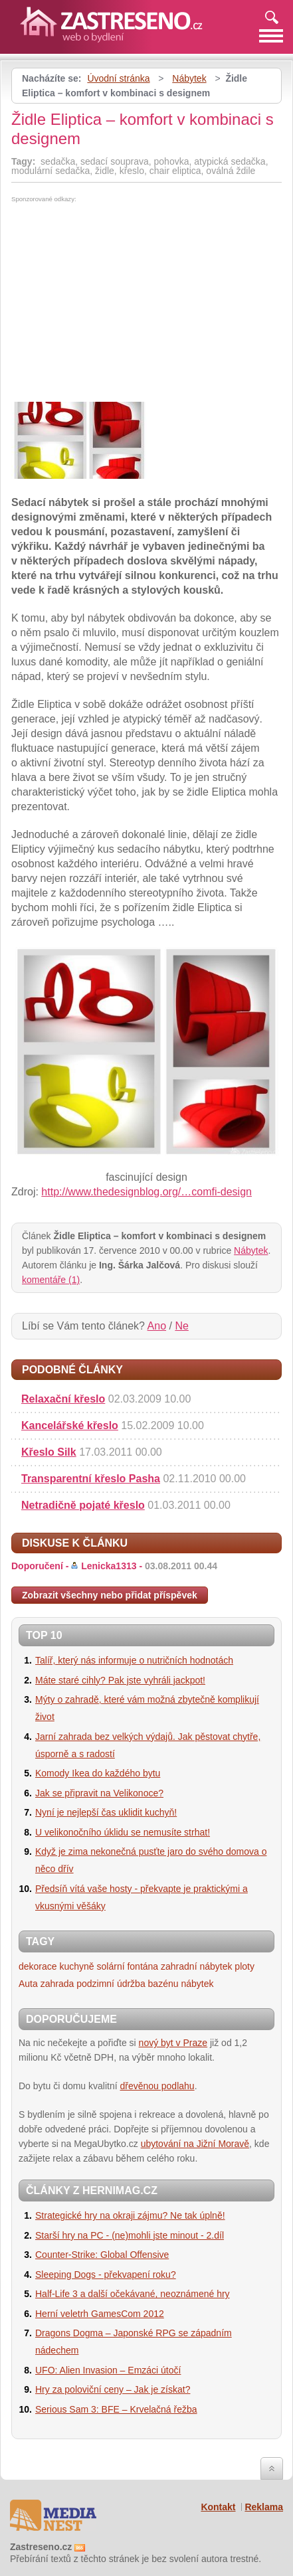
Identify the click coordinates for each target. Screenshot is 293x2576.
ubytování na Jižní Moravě (195, 2143)
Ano (156, 1325)
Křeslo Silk (48, 1452)
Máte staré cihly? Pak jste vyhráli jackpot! (120, 1680)
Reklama (263, 2507)
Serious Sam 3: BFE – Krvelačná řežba (116, 2409)
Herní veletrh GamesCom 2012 (99, 2313)
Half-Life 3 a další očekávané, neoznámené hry (132, 2293)
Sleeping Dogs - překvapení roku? (105, 2274)
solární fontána (128, 1966)
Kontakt (218, 2507)
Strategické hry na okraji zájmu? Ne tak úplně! (130, 2215)
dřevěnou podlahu (157, 2086)
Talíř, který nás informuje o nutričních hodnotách (134, 1660)
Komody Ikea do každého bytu (97, 1773)
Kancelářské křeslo (69, 1425)
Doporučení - (114, 1566)
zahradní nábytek (196, 1966)
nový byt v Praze (173, 2042)
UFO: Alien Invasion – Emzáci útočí (108, 2370)
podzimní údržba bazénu (127, 1983)
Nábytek (189, 78)
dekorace (38, 1966)
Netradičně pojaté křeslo (83, 1505)
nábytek (197, 1983)
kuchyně (76, 1966)
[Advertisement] (123, 302)
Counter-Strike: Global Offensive (102, 2254)
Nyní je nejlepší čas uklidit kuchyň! (106, 1812)
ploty (244, 1966)
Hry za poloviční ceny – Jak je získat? (112, 2389)
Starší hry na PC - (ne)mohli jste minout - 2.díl (129, 2235)
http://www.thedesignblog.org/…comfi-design (146, 1191)
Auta (28, 1983)
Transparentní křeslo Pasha (90, 1478)
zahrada (57, 1983)
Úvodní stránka (118, 78)
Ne (181, 1325)
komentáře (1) (51, 1279)
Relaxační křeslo (63, 1399)
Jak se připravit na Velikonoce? (99, 1793)
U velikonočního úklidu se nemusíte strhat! (122, 1832)
